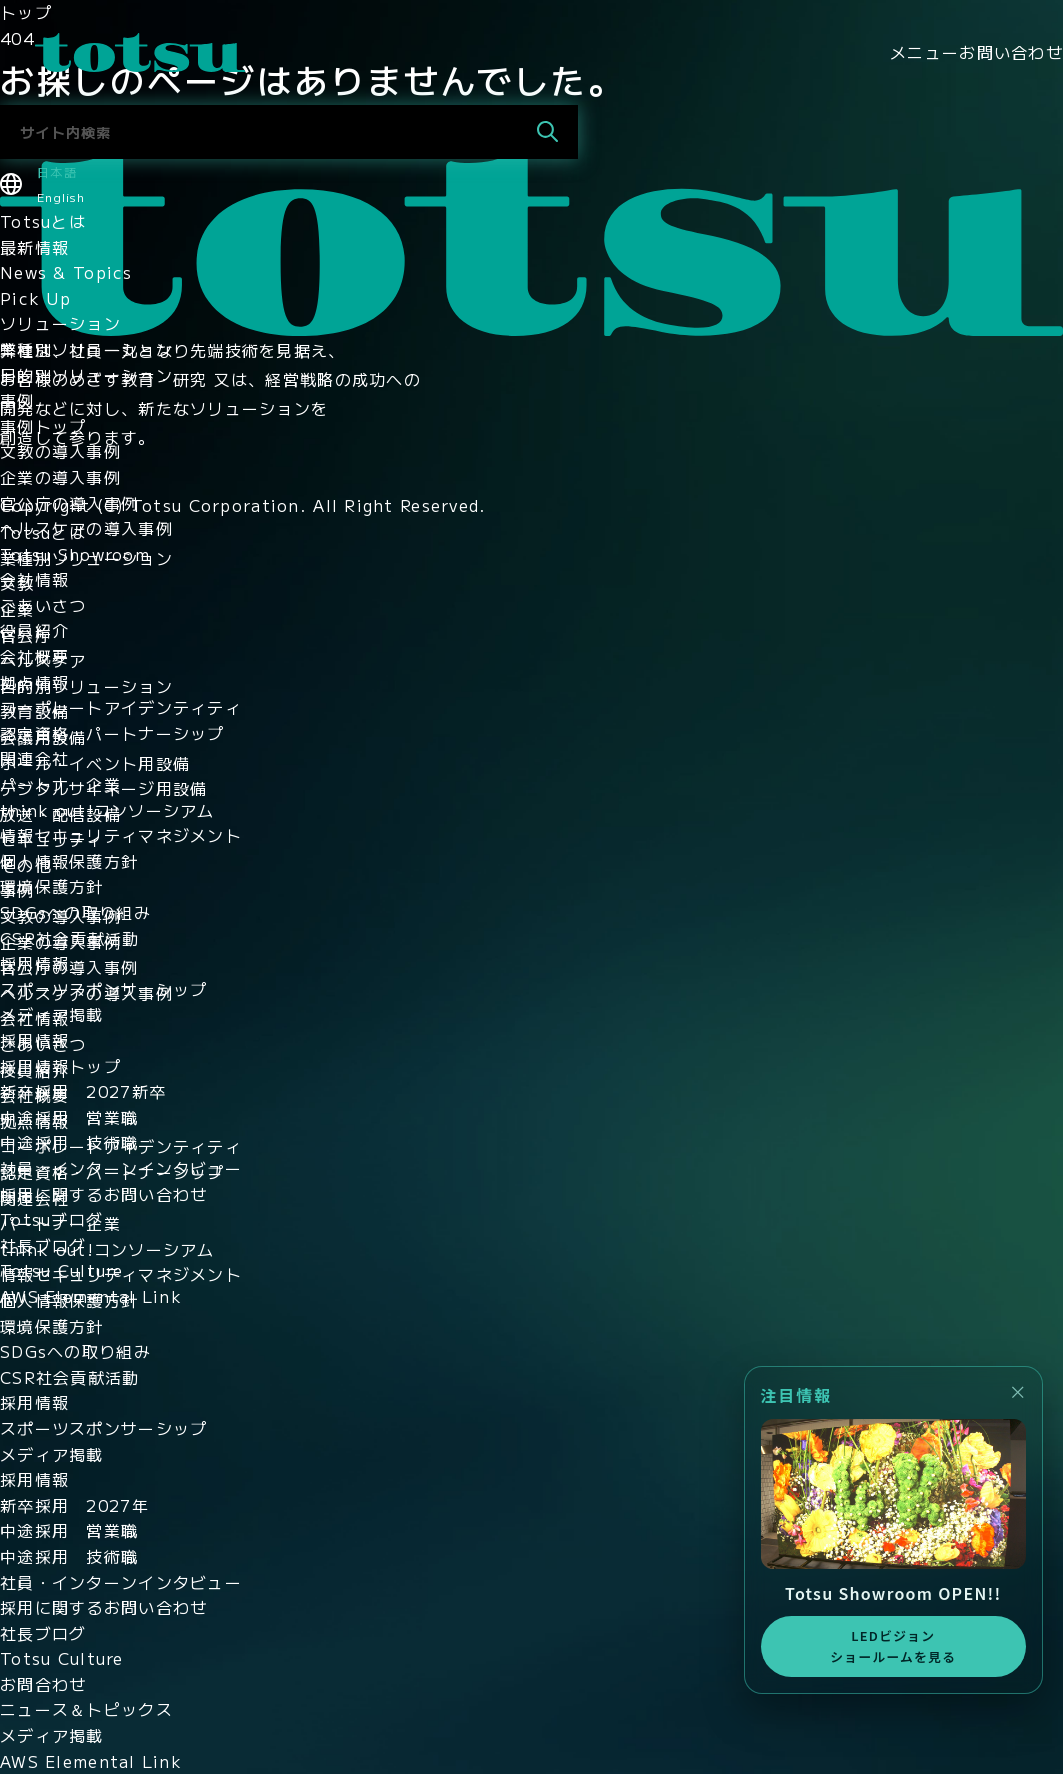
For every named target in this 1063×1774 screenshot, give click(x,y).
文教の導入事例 (60, 451)
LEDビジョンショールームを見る (893, 1645)
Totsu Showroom (75, 554)
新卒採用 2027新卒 (83, 1091)
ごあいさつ (43, 605)
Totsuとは (43, 221)
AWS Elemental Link (91, 1296)
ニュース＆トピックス (86, 1709)
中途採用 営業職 (69, 1117)
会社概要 (34, 656)
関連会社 (34, 758)
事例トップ (43, 426)
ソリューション (60, 323)
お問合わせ (43, 1684)
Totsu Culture (62, 1270)
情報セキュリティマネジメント (121, 835)
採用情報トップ (60, 1066)
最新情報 (34, 247)
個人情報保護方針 (69, 861)
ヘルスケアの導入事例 (86, 528)
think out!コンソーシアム (107, 810)
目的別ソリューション (86, 375)
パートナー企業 (60, 784)
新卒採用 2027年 (74, 1505)
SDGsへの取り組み (75, 912)
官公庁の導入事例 (69, 503)
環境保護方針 (52, 886)
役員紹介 (34, 630)
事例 (17, 400)
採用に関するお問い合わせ (103, 1194)
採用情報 (34, 963)
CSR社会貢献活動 (70, 938)
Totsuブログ (51, 1219)
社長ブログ (43, 1245)
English (61, 196)
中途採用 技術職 (69, 1142)
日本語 (57, 171)
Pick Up (35, 298)
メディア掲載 (52, 1014)
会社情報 (34, 579)
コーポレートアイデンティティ (121, 707)
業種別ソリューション (86, 349)
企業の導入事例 (60, 477)
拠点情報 (34, 682)
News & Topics (66, 272)
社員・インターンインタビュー (121, 1168)
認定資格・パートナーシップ (112, 733)
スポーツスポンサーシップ (103, 989)
